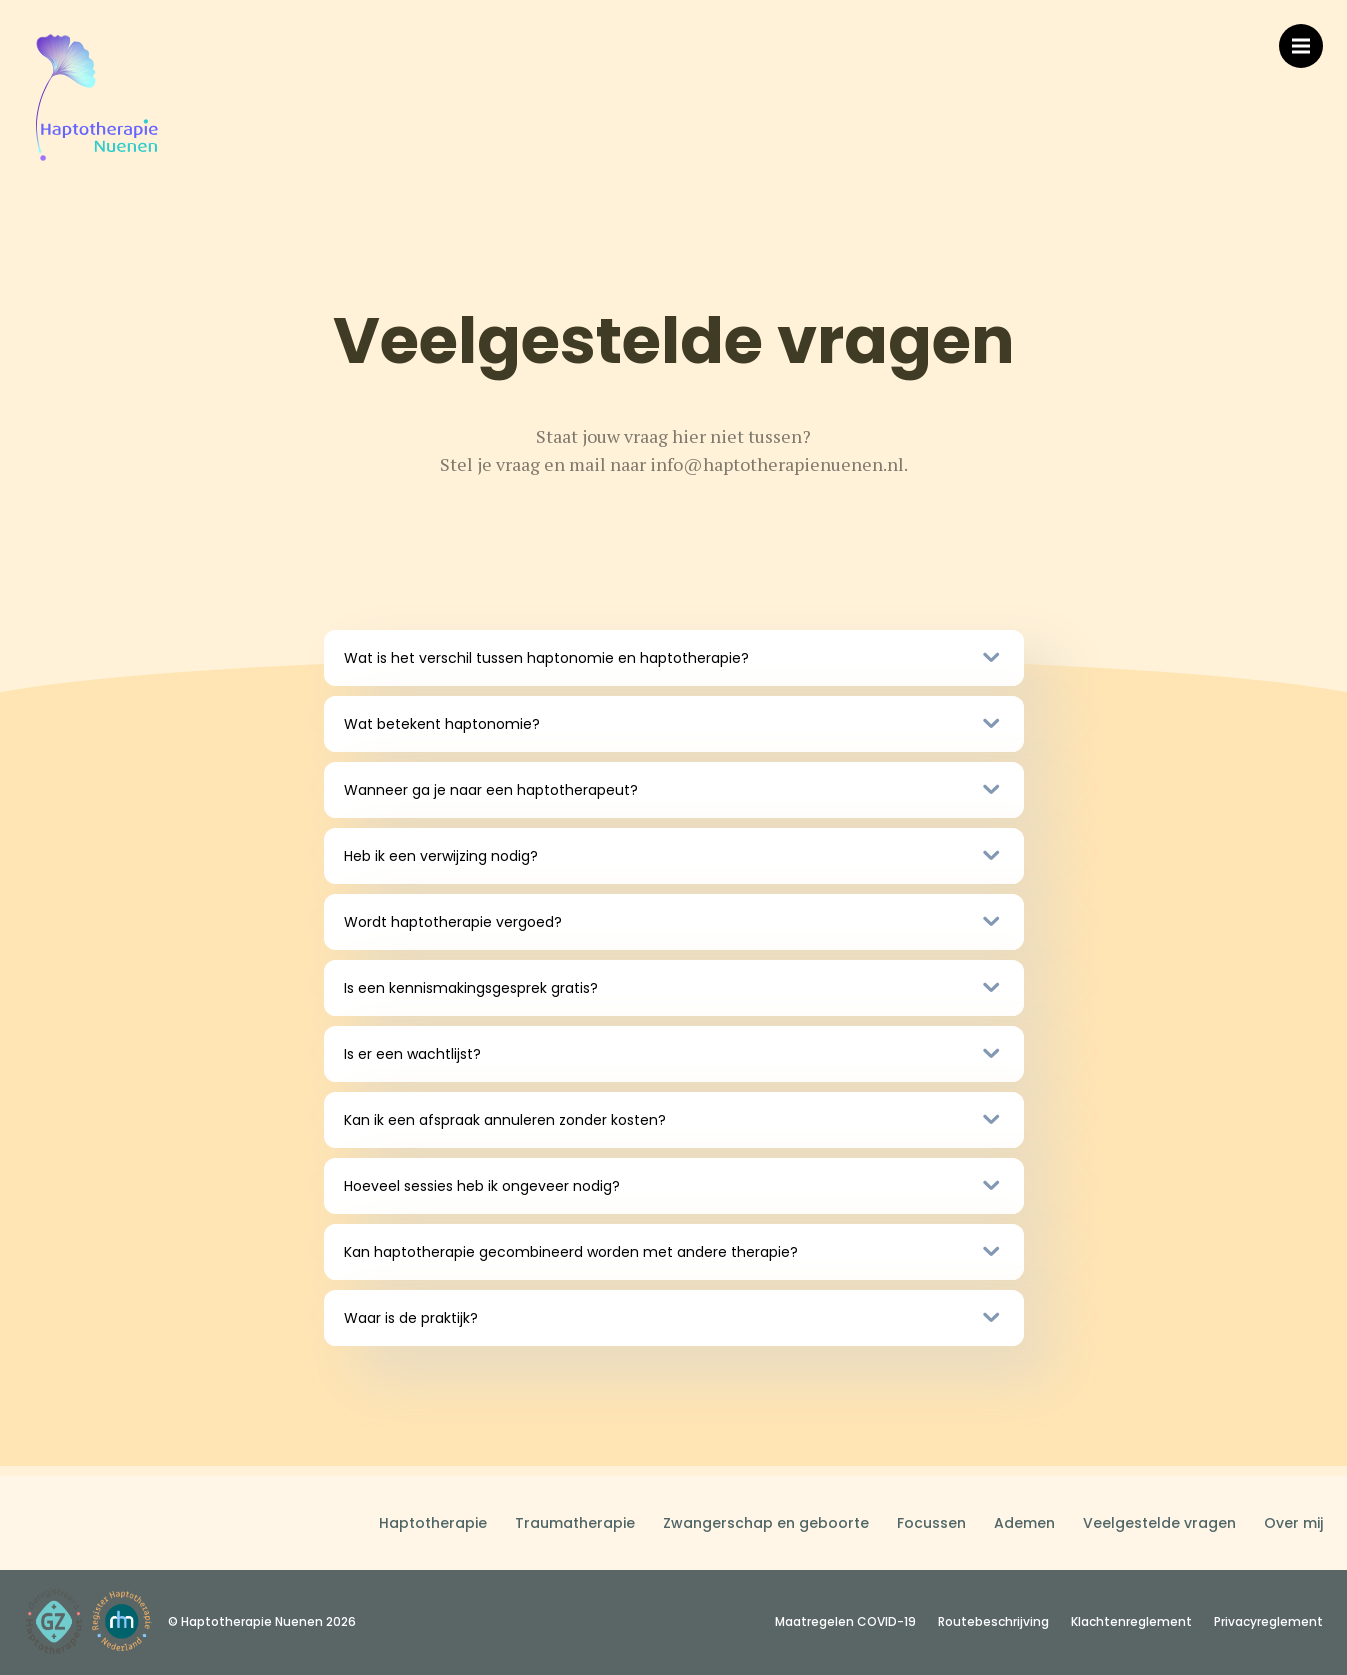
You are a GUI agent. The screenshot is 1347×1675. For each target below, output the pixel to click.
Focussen (931, 1523)
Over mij (1293, 1523)
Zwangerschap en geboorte (766, 1523)
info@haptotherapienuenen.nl (777, 464)
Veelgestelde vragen (1159, 1523)
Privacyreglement (1268, 1622)
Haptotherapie (433, 1523)
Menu (1307, 36)
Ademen (1024, 1523)
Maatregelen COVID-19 (845, 1622)
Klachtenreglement (1131, 1622)
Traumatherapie (575, 1523)
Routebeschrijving (993, 1622)
